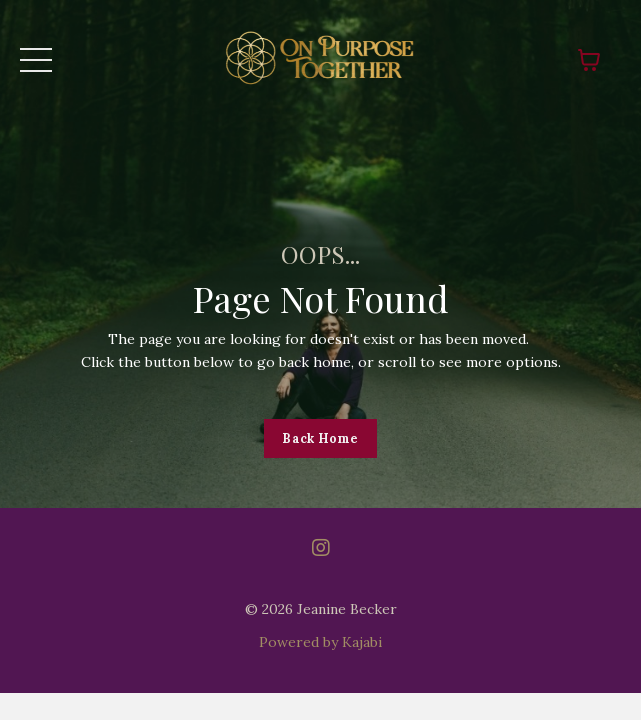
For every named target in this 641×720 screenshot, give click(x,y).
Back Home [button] (320, 438)
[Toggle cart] (589, 60)
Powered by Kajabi (320, 642)
